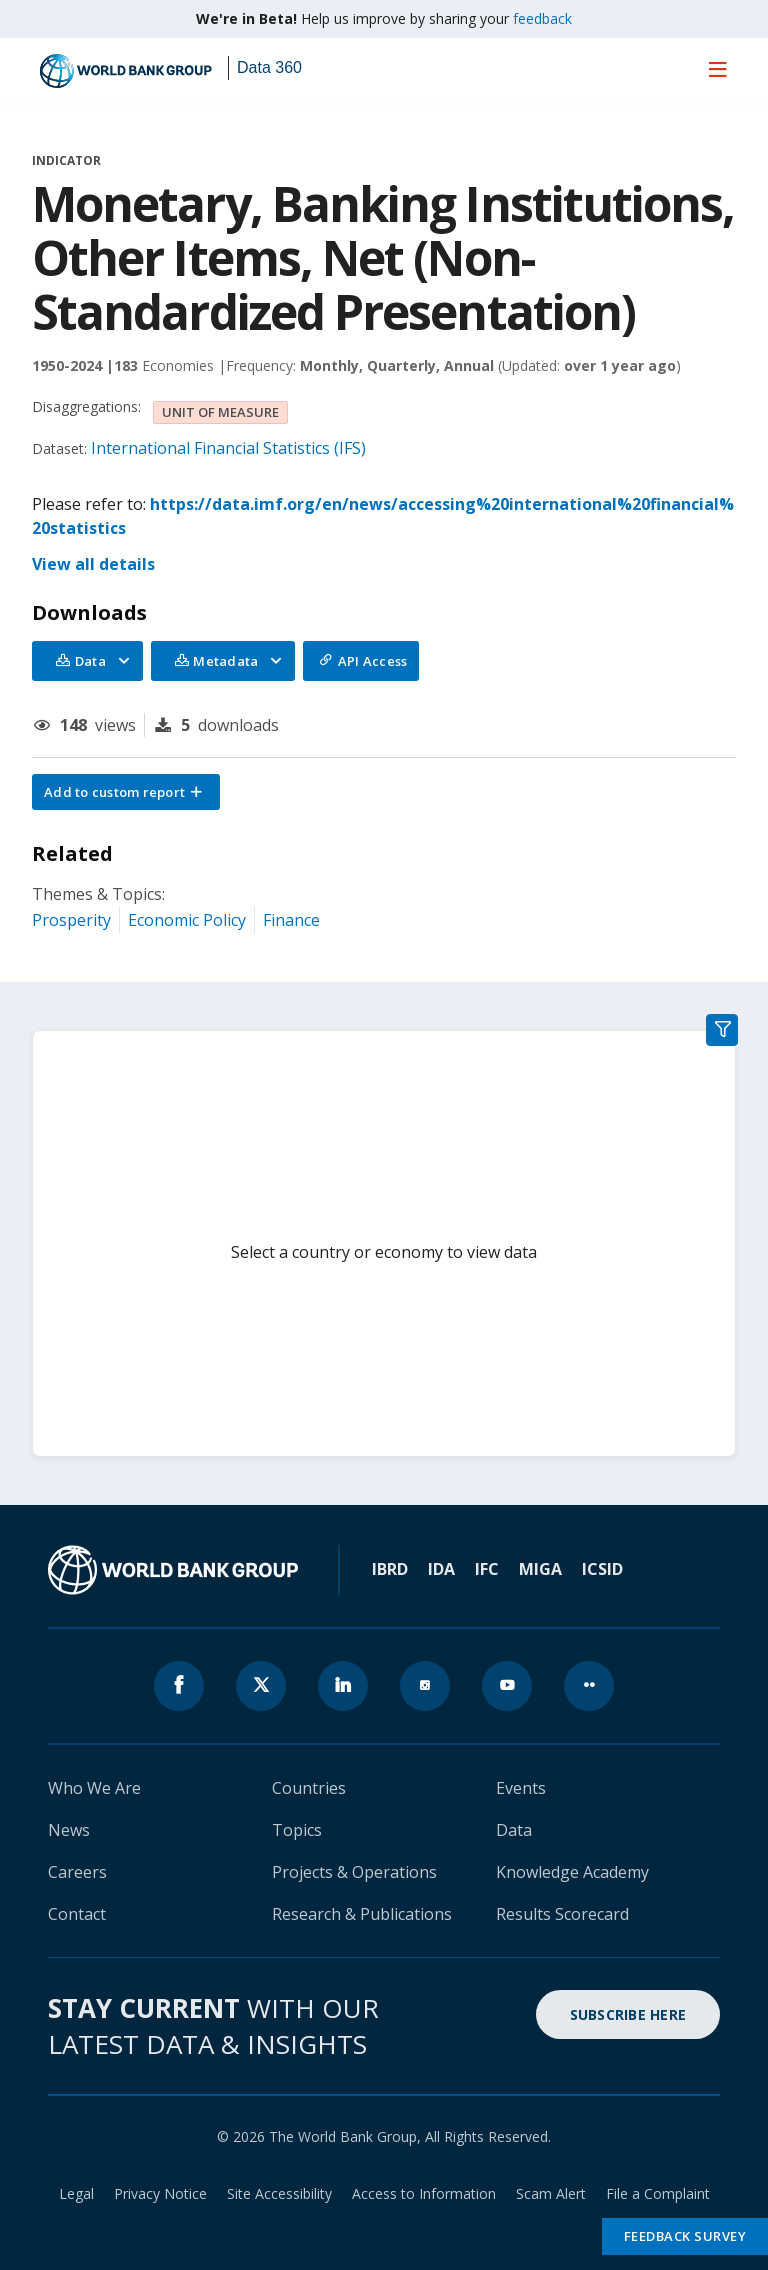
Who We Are (94, 1788)
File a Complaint (658, 2193)
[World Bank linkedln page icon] (343, 1686)
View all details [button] (93, 564)
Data (514, 1830)
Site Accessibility (279, 2193)
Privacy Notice (160, 2193)
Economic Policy (187, 920)
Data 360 (269, 67)
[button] (126, 792)
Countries (309, 1788)
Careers (77, 1872)
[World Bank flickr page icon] (589, 1686)
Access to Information (424, 2193)
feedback (542, 18)
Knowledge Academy (572, 1872)
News (69, 1830)
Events (521, 1788)
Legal (76, 2193)
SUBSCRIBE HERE (628, 2014)
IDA (441, 1569)
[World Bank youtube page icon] (507, 1686)
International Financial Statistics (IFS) (228, 448)
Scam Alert (551, 2193)
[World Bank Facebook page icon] (179, 1686)
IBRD (390, 1569)
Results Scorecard (562, 1914)
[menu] (718, 69)
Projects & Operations (354, 1872)
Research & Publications (362, 1914)
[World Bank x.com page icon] (261, 1686)
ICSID (602, 1569)
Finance (291, 920)
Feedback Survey (685, 2236)
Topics (297, 1830)
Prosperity (71, 920)
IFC (487, 1569)
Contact (77, 1914)
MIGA (540, 1569)
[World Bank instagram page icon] (425, 1686)
